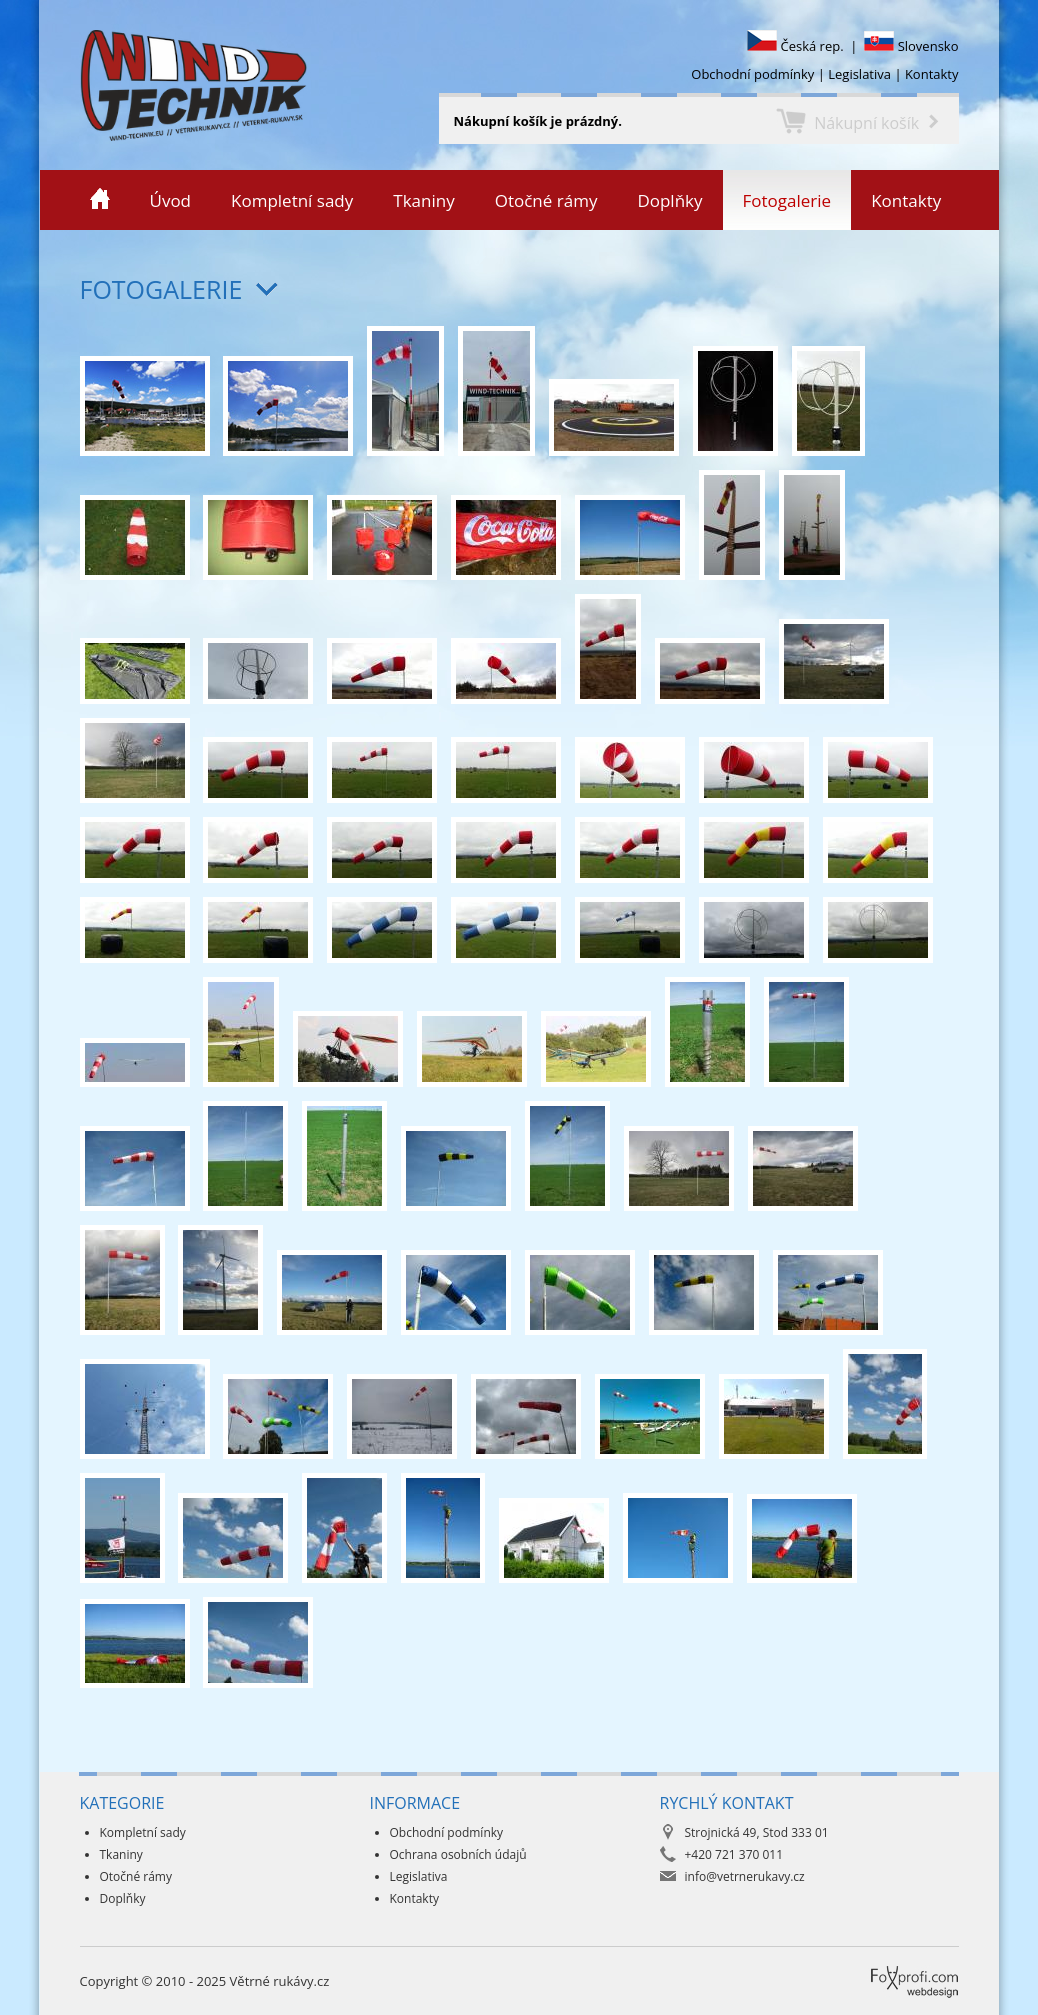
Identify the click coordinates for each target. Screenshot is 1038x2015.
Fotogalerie (787, 200)
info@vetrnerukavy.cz (745, 1876)
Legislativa (859, 74)
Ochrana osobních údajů (458, 1854)
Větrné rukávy (43, 85)
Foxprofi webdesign (878, 1966)
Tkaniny (423, 200)
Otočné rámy (546, 200)
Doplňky (669, 200)
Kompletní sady (292, 200)
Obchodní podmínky (752, 74)
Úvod (171, 200)
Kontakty (932, 74)
